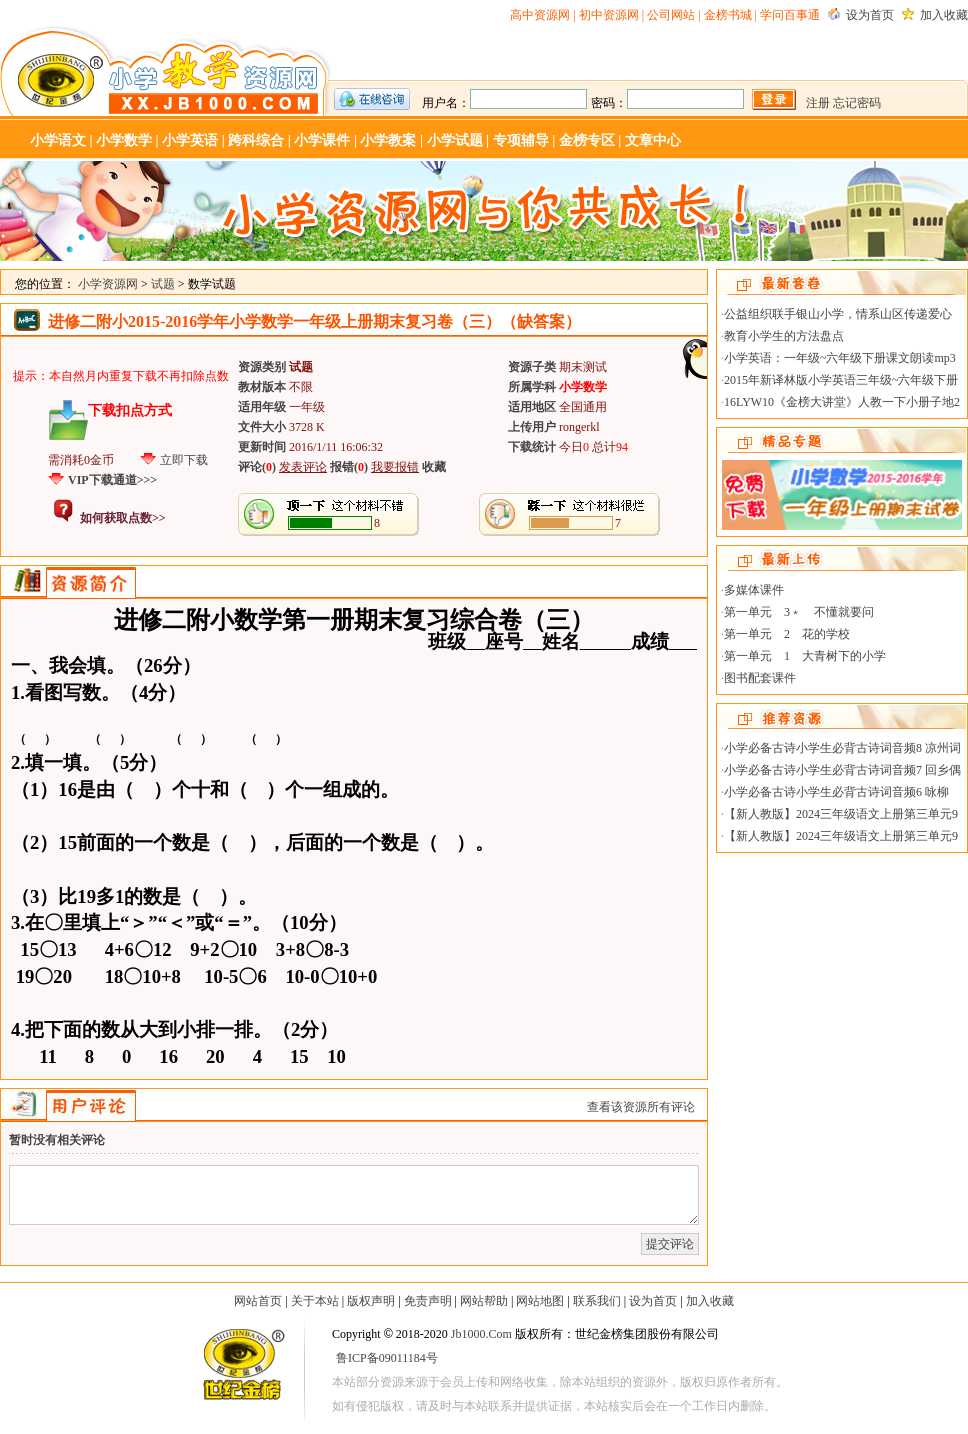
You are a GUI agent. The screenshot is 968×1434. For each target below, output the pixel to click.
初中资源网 (609, 15)
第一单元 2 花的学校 (787, 634)
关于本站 (315, 1301)
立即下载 (184, 460)
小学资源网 (165, 71)
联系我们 (597, 1301)
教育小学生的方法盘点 (784, 336)
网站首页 (258, 1301)
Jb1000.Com (481, 1334)
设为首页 (870, 15)
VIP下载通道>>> (112, 480)
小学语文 (58, 140)
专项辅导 (521, 140)
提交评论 (670, 1244)
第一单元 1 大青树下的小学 (805, 656)
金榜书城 (728, 15)
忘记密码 (857, 103)
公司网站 (671, 15)
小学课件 (322, 140)
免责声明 (428, 1301)
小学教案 (388, 140)
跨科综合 (256, 140)
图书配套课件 (760, 678)
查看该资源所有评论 (641, 1107)
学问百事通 (790, 15)
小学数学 (124, 140)
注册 (818, 103)
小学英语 (190, 140)
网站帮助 (484, 1301)
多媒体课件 (754, 590)
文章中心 (653, 140)
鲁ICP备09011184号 (387, 1358)
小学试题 (455, 140)
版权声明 (371, 1301)
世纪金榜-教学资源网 (242, 1368)
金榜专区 (587, 140)
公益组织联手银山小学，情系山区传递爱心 (838, 314)
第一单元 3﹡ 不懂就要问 (799, 612)
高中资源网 (540, 15)
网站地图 (540, 1301)
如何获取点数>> (123, 518)
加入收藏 (944, 15)
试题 (163, 284)
